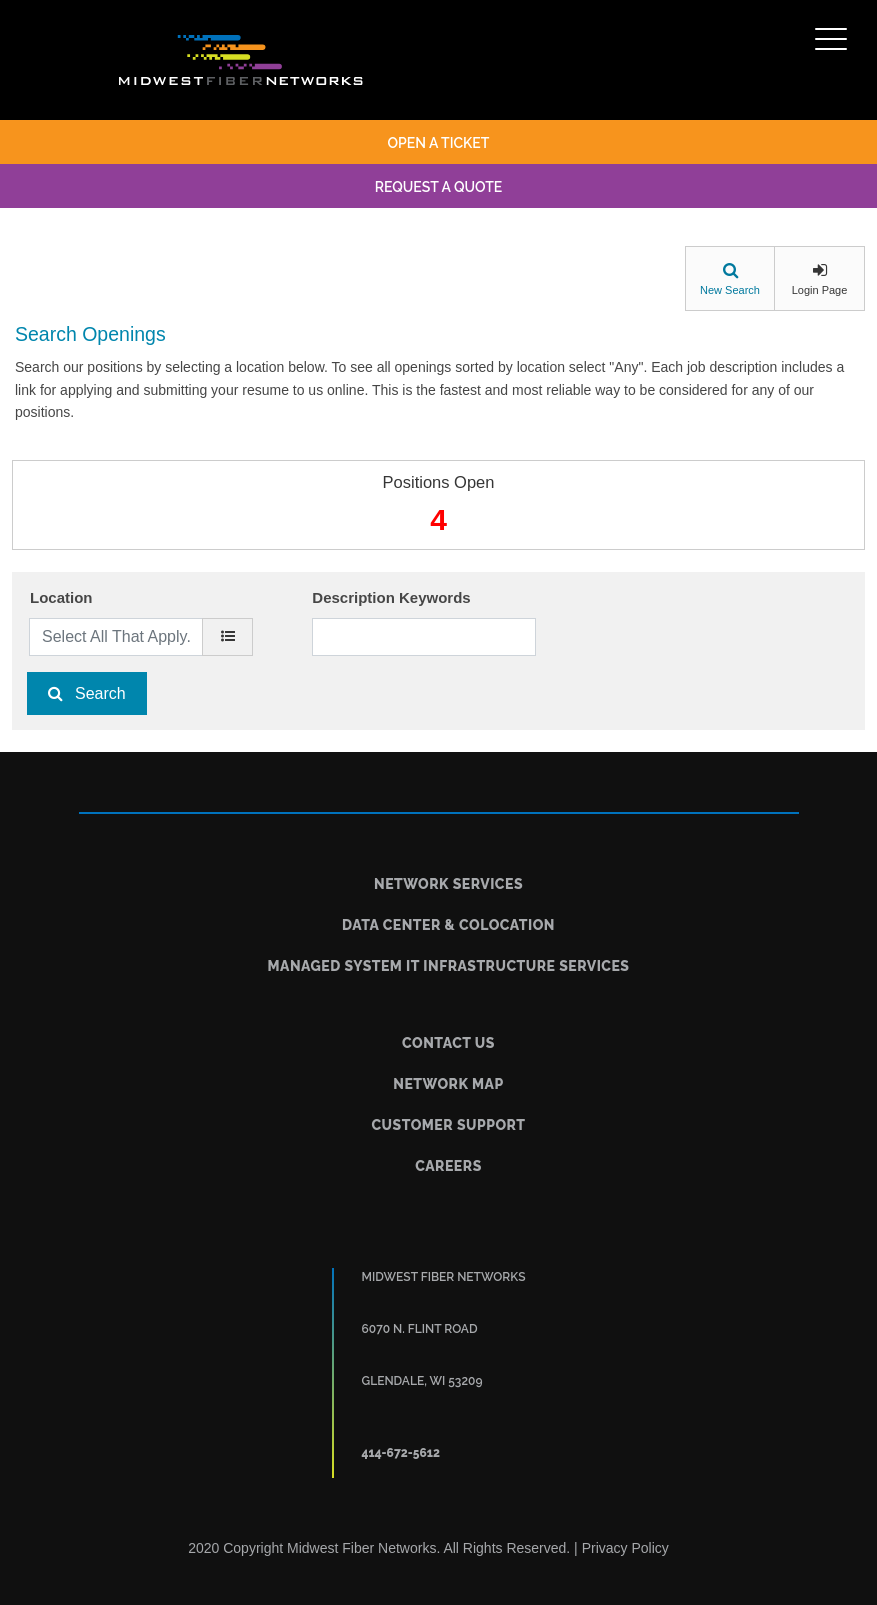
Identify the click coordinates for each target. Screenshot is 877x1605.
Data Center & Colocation (448, 925)
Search (100, 693)
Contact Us (448, 1043)
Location (61, 597)
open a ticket (439, 143)
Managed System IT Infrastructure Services (449, 966)
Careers (448, 1166)
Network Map (448, 1084)
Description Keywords (391, 597)
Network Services (448, 884)
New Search (730, 290)
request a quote (439, 187)
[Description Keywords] (423, 637)
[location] (227, 637)
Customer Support (448, 1125)
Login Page (820, 290)
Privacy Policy (625, 1548)
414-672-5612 (401, 1453)
